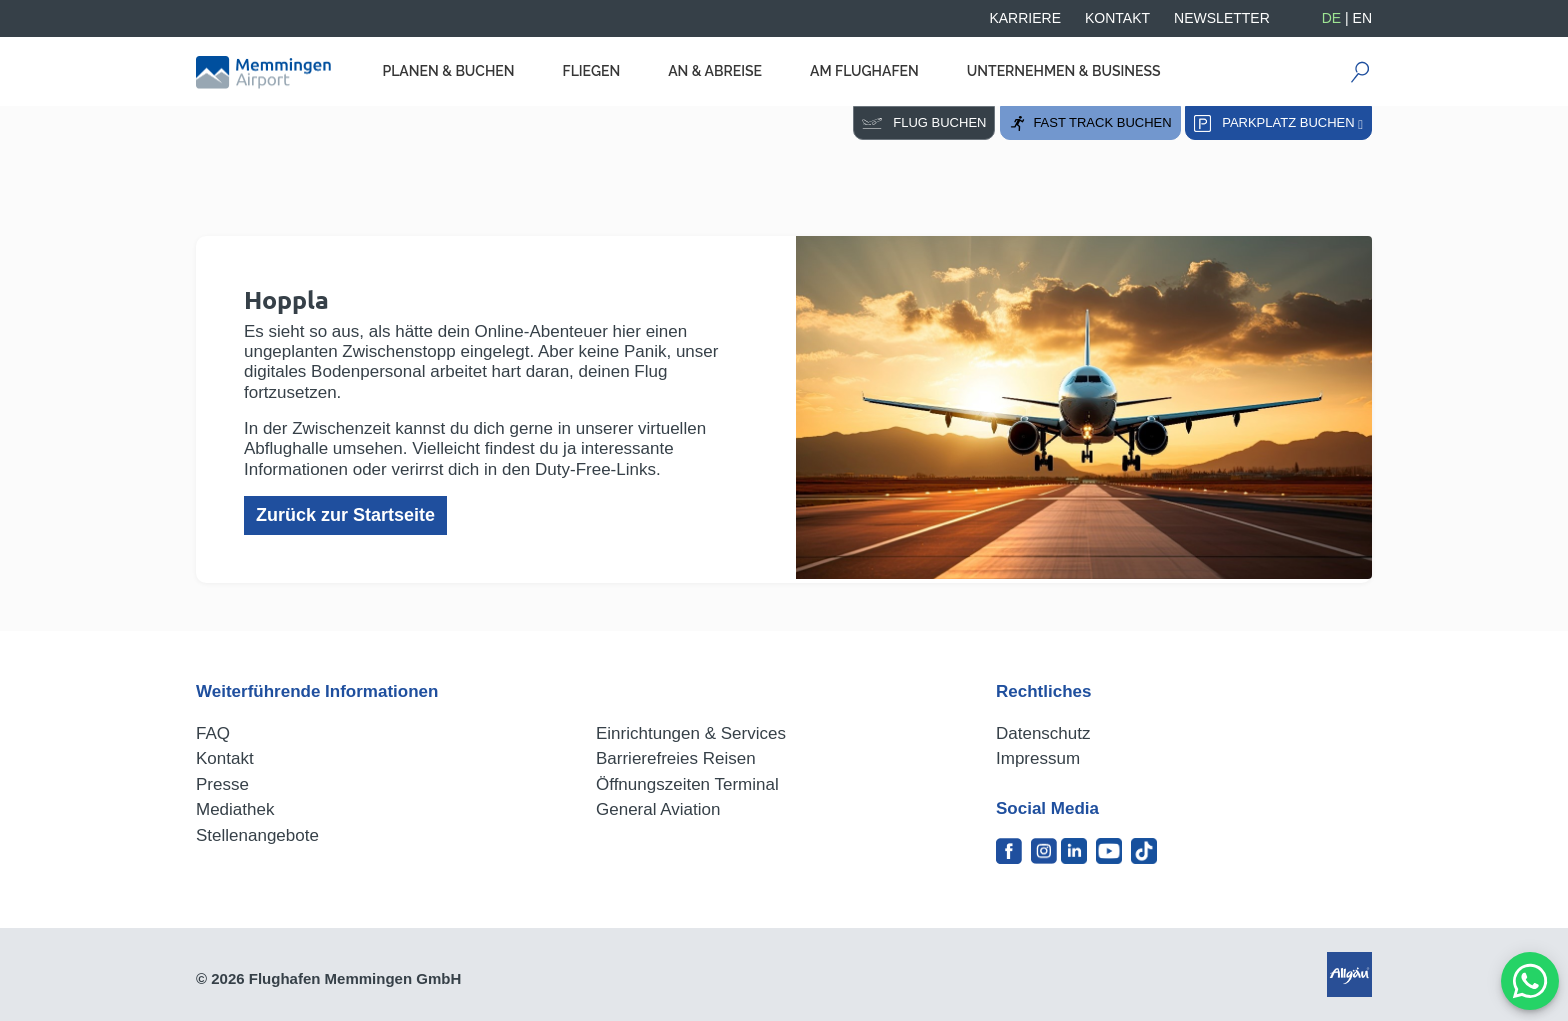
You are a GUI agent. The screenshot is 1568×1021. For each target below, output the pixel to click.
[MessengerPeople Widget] (1530, 981)
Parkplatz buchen (1278, 123)
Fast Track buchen (1090, 123)
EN (1362, 18)
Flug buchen (924, 122)
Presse (222, 784)
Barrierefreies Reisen (676, 758)
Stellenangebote (257, 835)
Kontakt (1117, 18)
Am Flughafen (864, 71)
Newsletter (1222, 18)
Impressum (1038, 758)
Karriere (1025, 18)
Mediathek (235, 809)
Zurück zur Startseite (345, 515)
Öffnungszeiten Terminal (687, 784)
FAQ (213, 733)
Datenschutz (1043, 733)
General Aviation (658, 809)
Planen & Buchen (448, 71)
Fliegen (592, 71)
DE (1331, 18)
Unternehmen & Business (1064, 71)
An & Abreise (715, 71)
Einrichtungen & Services (691, 733)
